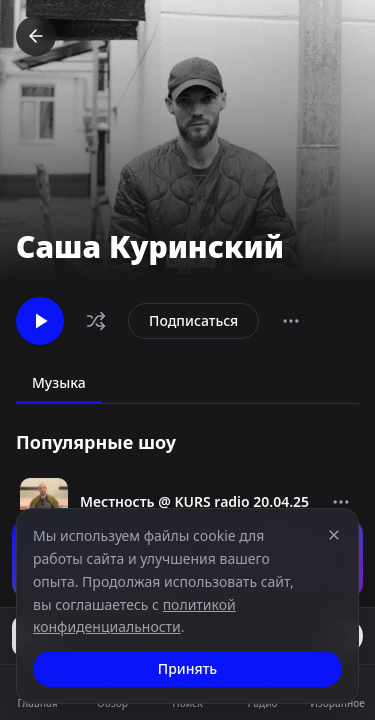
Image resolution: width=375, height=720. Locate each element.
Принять (187, 668)
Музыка (59, 382)
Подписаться (193, 320)
